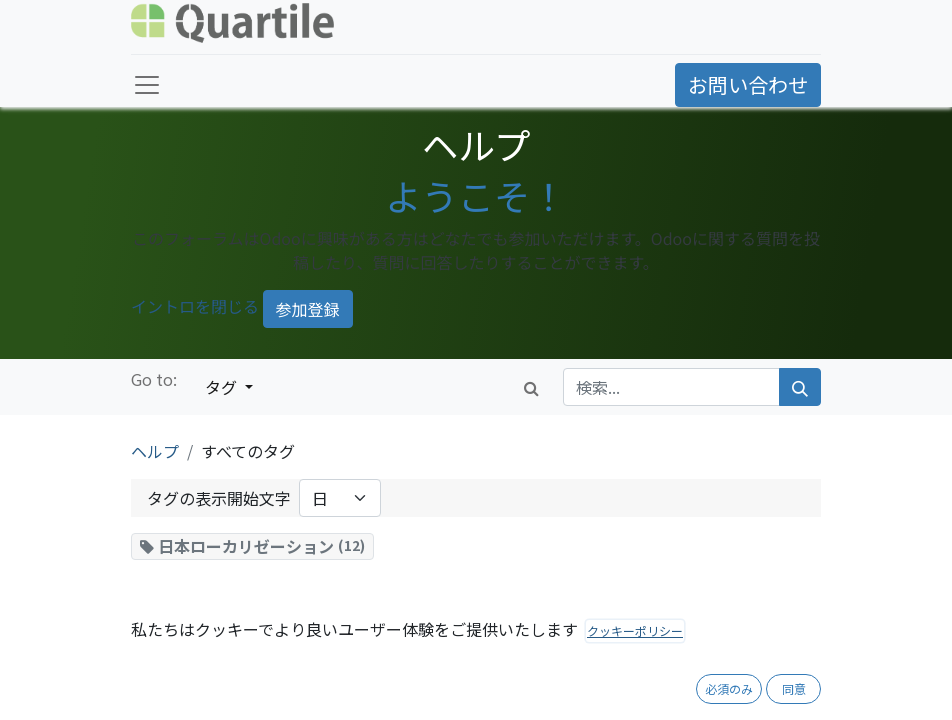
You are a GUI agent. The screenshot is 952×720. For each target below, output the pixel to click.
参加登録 (308, 309)
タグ (223, 387)
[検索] (800, 387)
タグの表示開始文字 (219, 498)
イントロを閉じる (195, 306)
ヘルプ (155, 451)
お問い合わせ (748, 84)
